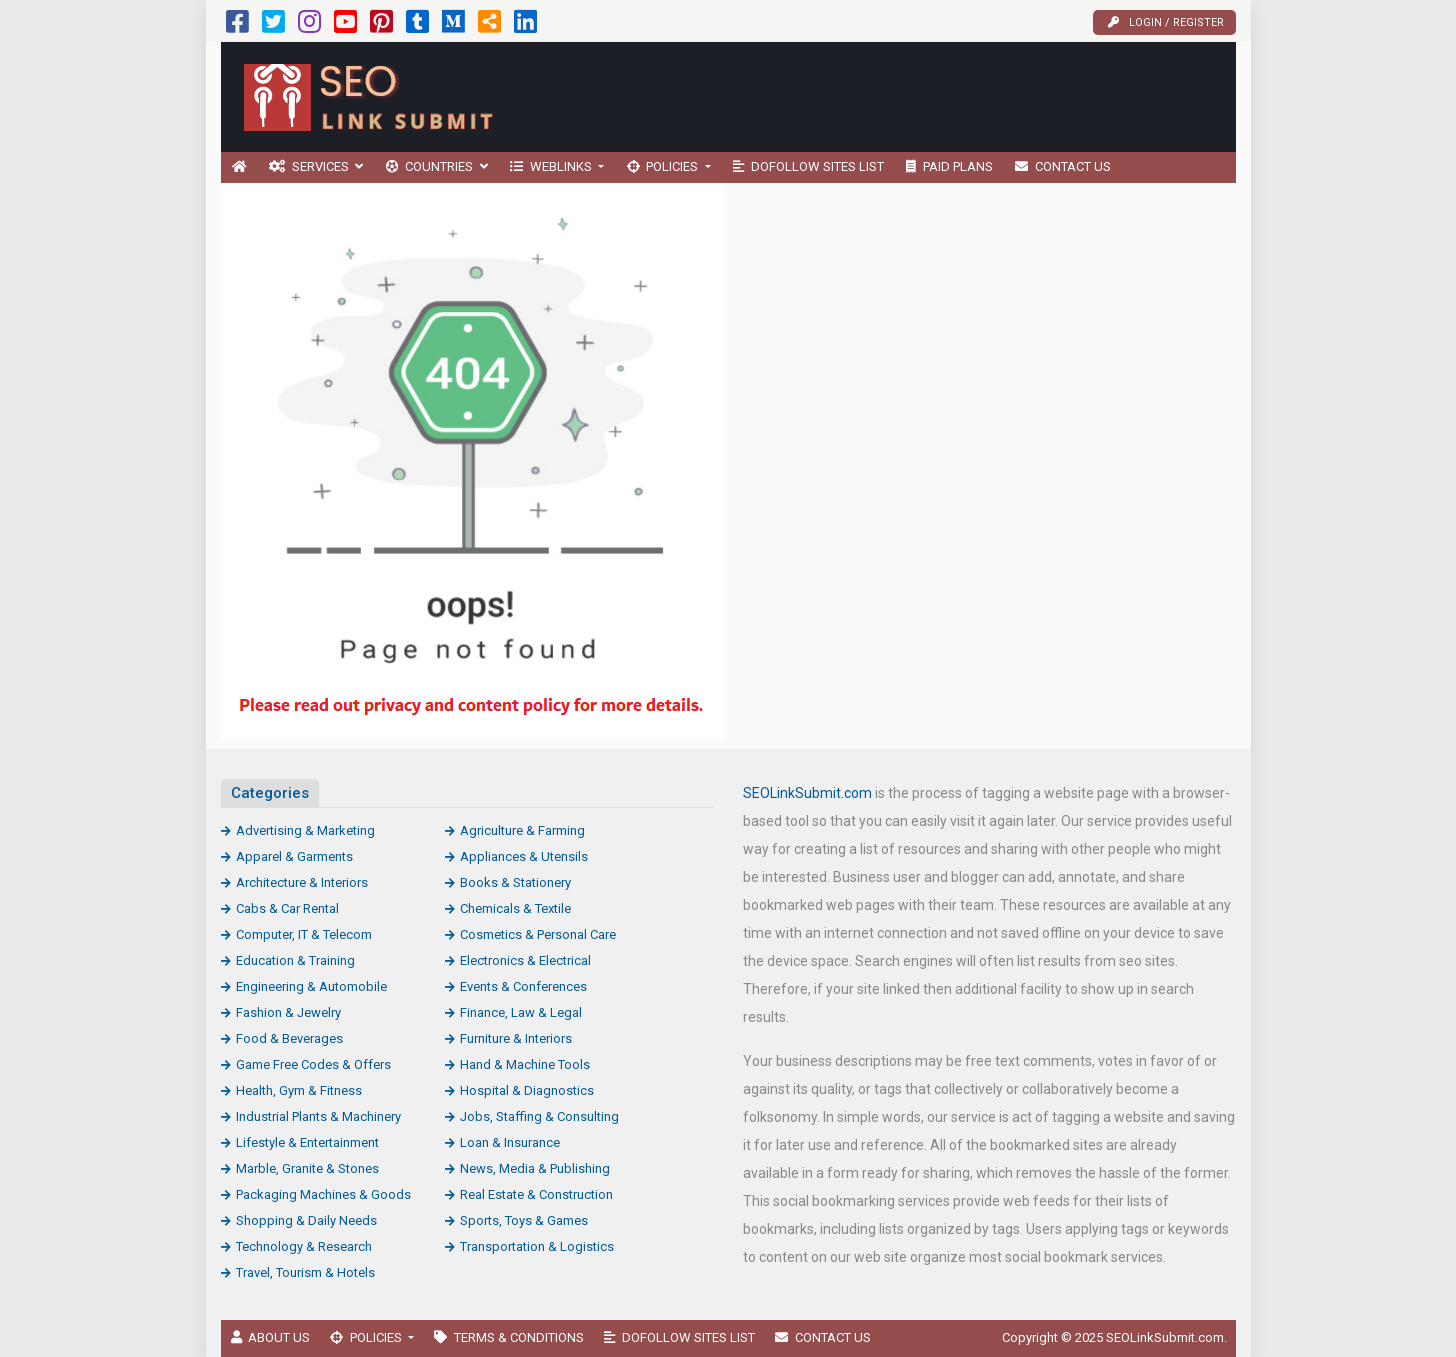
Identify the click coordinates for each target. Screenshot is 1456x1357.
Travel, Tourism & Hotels (305, 1272)
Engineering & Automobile (311, 986)
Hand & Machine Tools (525, 1064)
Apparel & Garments (294, 856)
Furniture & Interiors (516, 1038)
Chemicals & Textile (515, 908)
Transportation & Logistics (537, 1246)
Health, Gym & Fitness (299, 1090)
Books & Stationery (515, 882)
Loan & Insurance (510, 1142)
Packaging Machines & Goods (323, 1194)
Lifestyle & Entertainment (307, 1142)
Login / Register (1166, 22)
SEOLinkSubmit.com (807, 793)
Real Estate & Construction (536, 1194)
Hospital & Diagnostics (527, 1090)
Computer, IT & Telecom (304, 934)
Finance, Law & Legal (521, 1012)
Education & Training (295, 960)
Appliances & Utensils (524, 856)
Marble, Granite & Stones (307, 1168)
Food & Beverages (289, 1038)
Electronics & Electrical (525, 960)
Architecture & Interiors (302, 882)
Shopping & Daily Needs (306, 1220)
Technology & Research (304, 1246)
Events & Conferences (523, 986)
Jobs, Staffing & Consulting (539, 1116)
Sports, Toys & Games (524, 1220)
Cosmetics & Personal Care (538, 934)
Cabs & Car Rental (287, 908)
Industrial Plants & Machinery (318, 1116)
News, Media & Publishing (535, 1168)
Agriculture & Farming (522, 830)
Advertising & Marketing (305, 830)
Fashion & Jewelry (288, 1012)
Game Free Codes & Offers (313, 1064)
